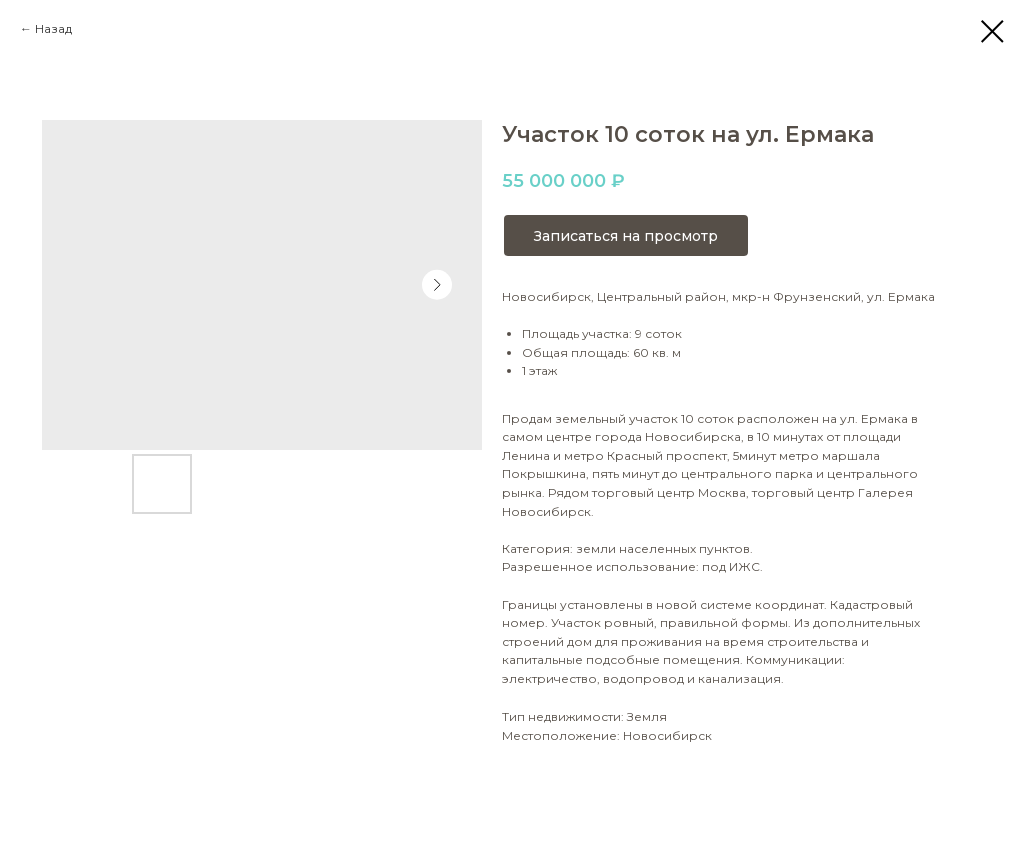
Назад (53, 28)
